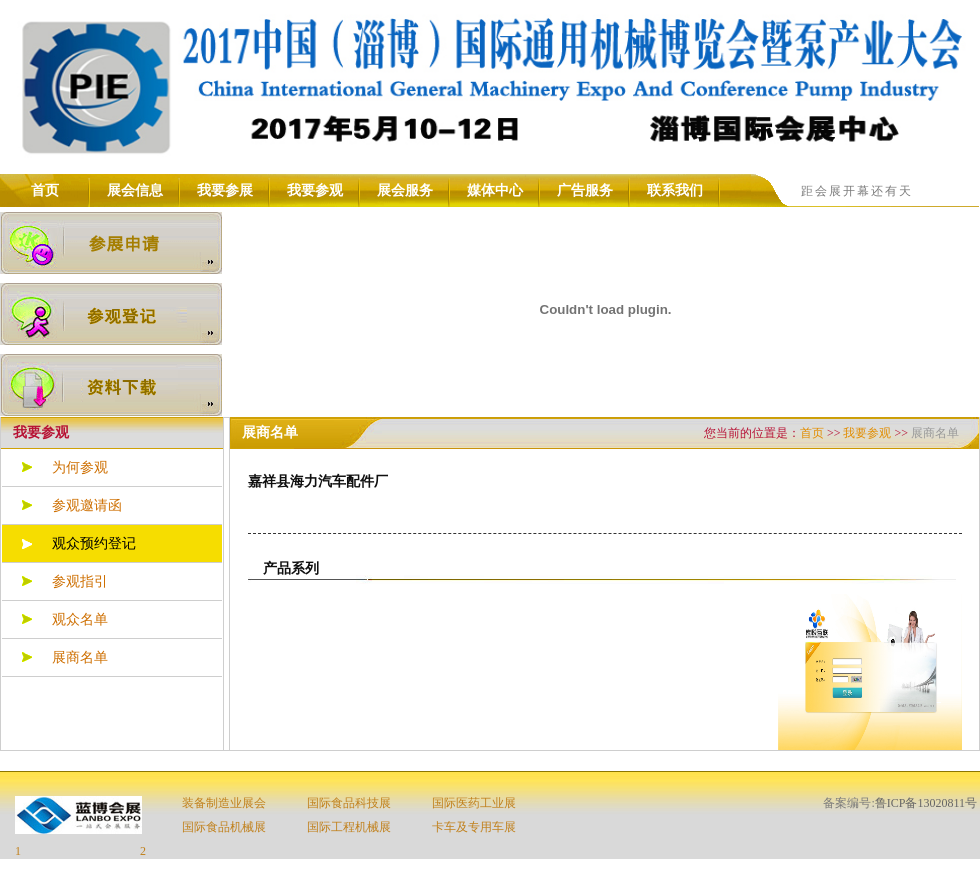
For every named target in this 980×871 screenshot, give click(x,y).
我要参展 (225, 190)
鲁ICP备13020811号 (926, 803)
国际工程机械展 (349, 827)
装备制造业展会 (224, 803)
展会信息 (135, 190)
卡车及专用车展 (474, 827)
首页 (45, 190)
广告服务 (585, 190)
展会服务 (405, 190)
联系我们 (675, 190)
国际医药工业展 (474, 803)
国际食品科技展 (349, 803)
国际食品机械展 (224, 827)
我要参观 (315, 190)
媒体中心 (495, 190)
